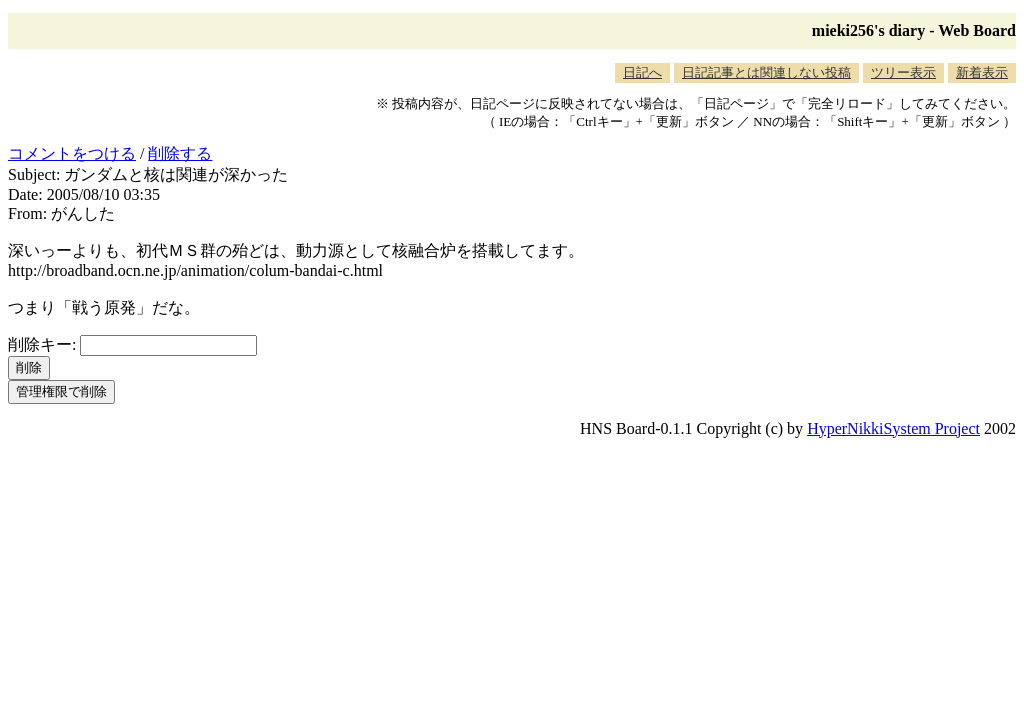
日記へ (642, 72)
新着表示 (982, 72)
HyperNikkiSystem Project (893, 428)
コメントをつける (72, 153)
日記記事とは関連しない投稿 (766, 72)
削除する (180, 153)
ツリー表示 (903, 72)
